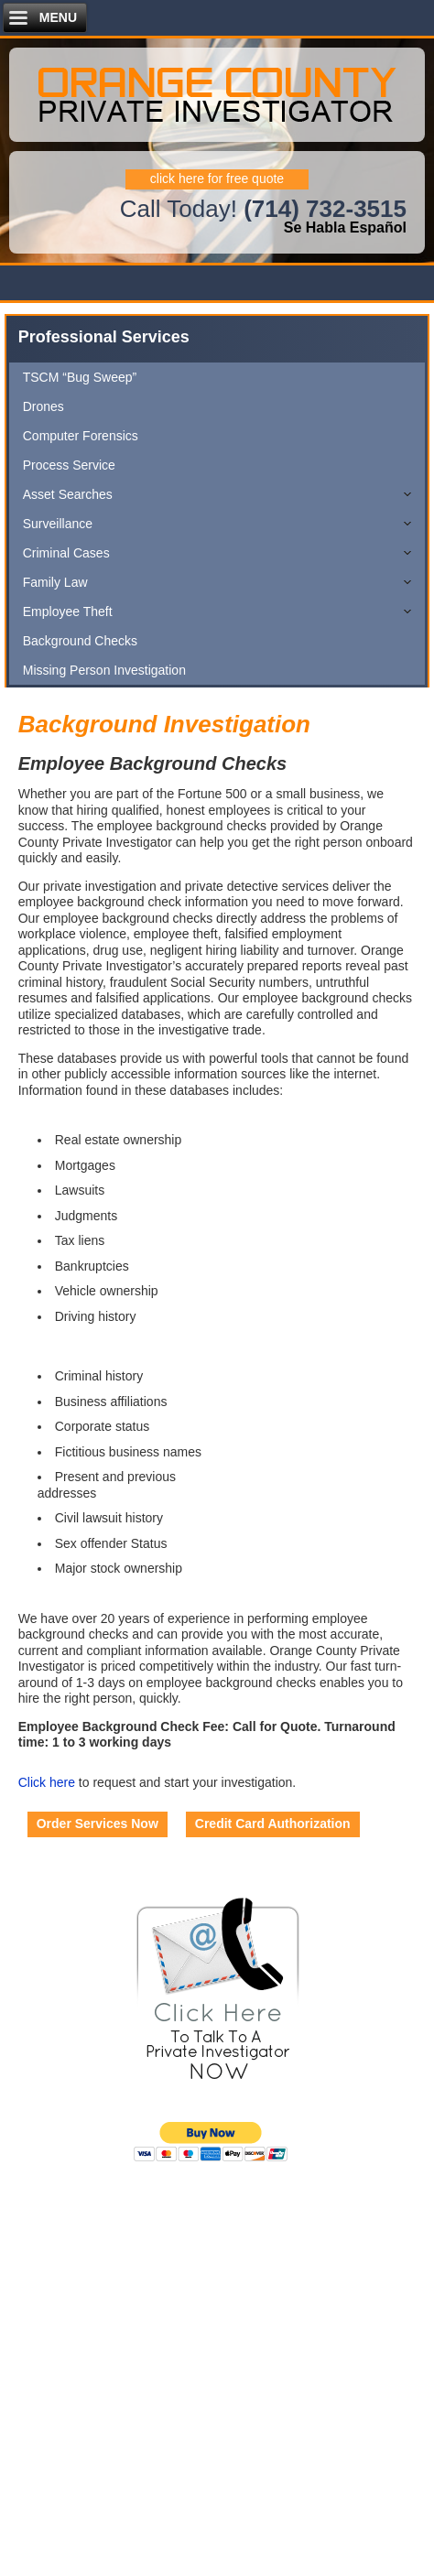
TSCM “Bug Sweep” (79, 377)
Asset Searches (68, 494)
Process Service (69, 465)
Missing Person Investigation (104, 670)
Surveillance (57, 523)
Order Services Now (97, 1823)
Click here (46, 1782)
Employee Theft (68, 611)
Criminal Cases (66, 553)
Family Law (55, 582)
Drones (43, 406)
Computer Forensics (80, 435)
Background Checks (80, 640)
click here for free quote (217, 178)
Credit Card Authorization (273, 1823)
